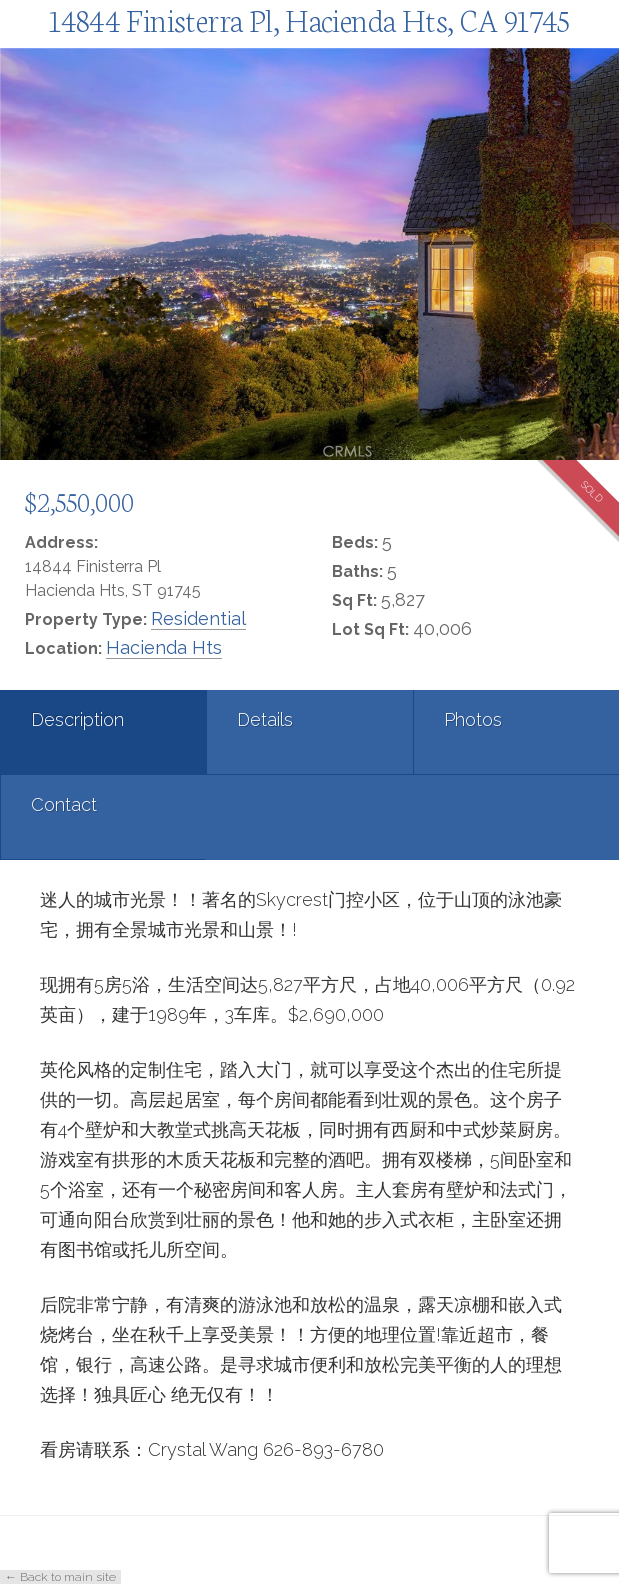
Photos (473, 719)
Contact (64, 804)
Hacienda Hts (164, 647)
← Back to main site (60, 1577)
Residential (198, 618)
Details (265, 719)
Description (77, 719)
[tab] (103, 732)
